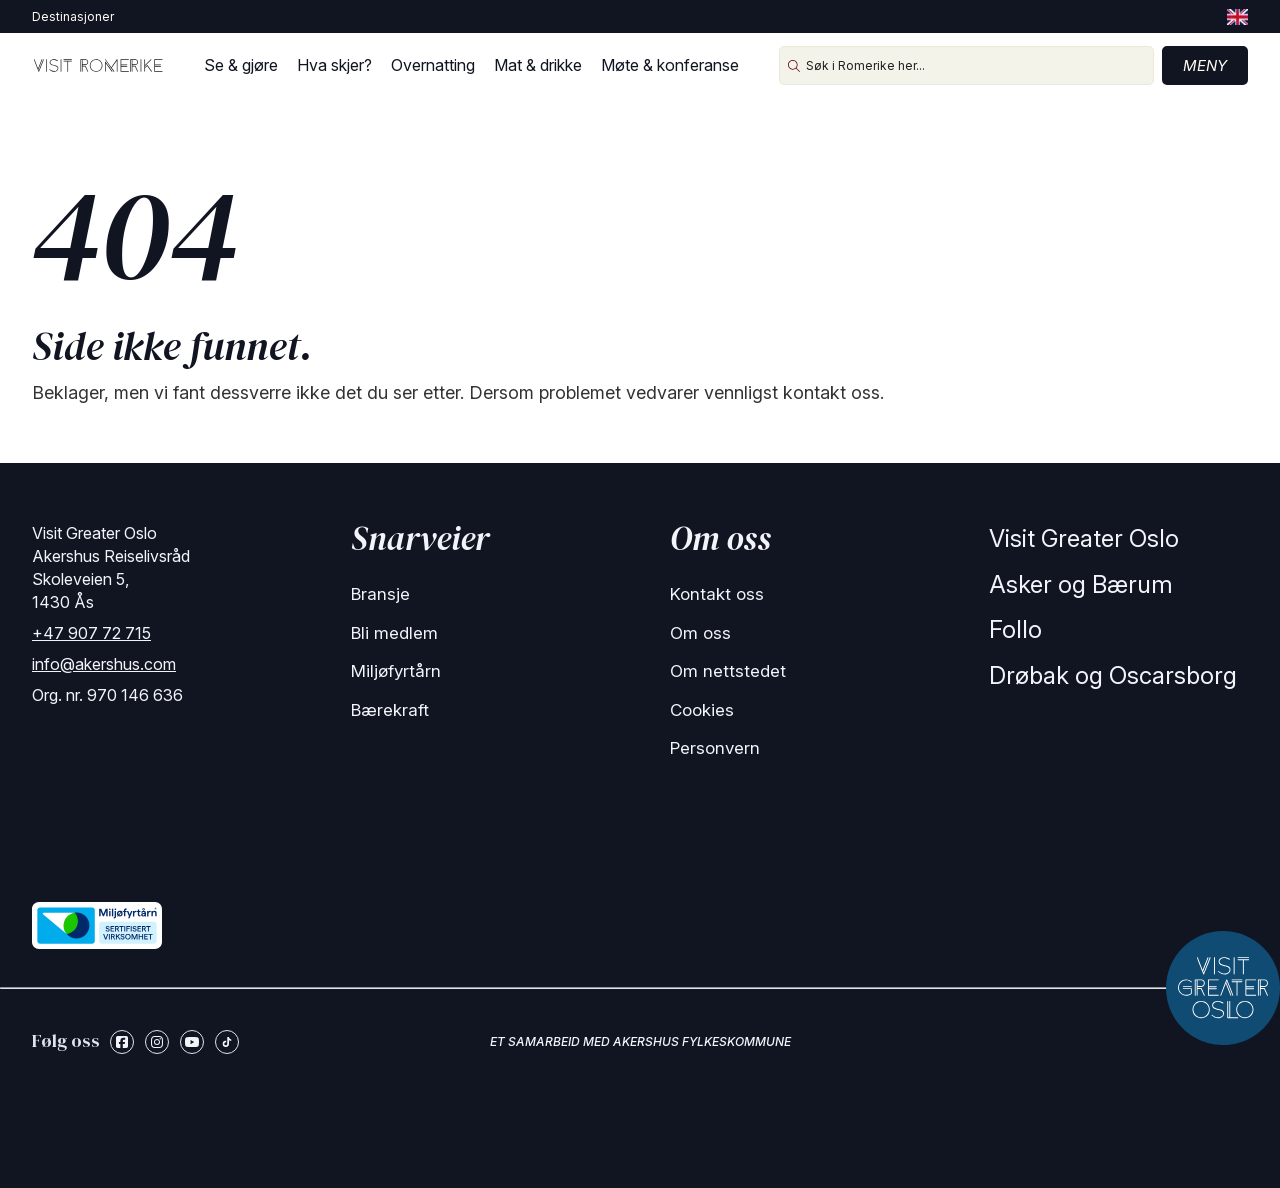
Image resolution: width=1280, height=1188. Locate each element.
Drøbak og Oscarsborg (1113, 675)
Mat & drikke (538, 65)
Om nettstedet (728, 671)
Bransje (380, 594)
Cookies (702, 710)
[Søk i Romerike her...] (966, 65)
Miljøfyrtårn (396, 671)
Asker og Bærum (1081, 584)
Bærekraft (390, 710)
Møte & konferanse (670, 65)
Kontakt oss (717, 594)
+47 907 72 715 (91, 633)
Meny (1205, 65)
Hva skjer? (334, 65)
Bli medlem (394, 633)
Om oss (700, 633)
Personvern (715, 748)
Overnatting (433, 65)
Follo (1015, 629)
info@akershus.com (104, 664)
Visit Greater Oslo (1084, 538)
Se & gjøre (241, 65)
